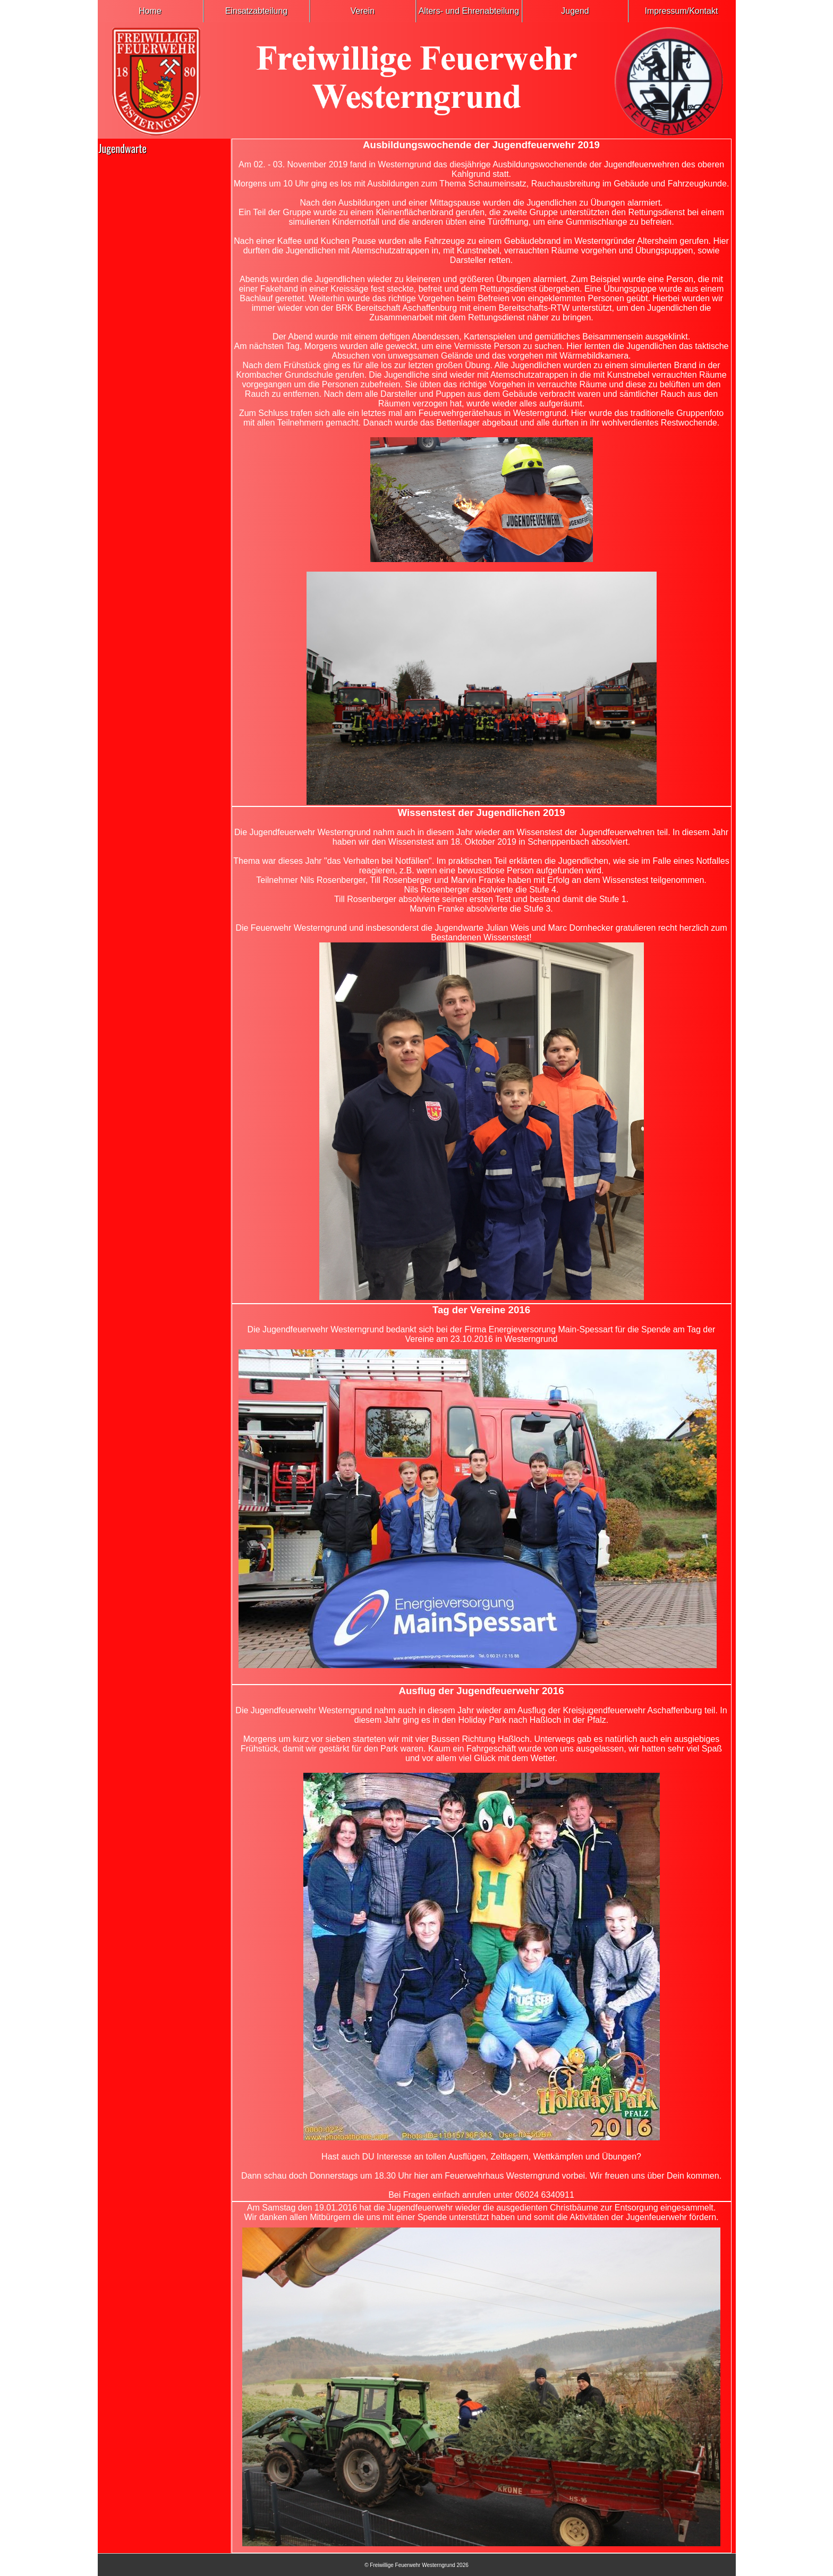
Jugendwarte (123, 148)
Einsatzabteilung (256, 10)
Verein (363, 10)
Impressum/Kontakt (681, 10)
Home (150, 10)
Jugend (575, 10)
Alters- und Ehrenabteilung (469, 10)
